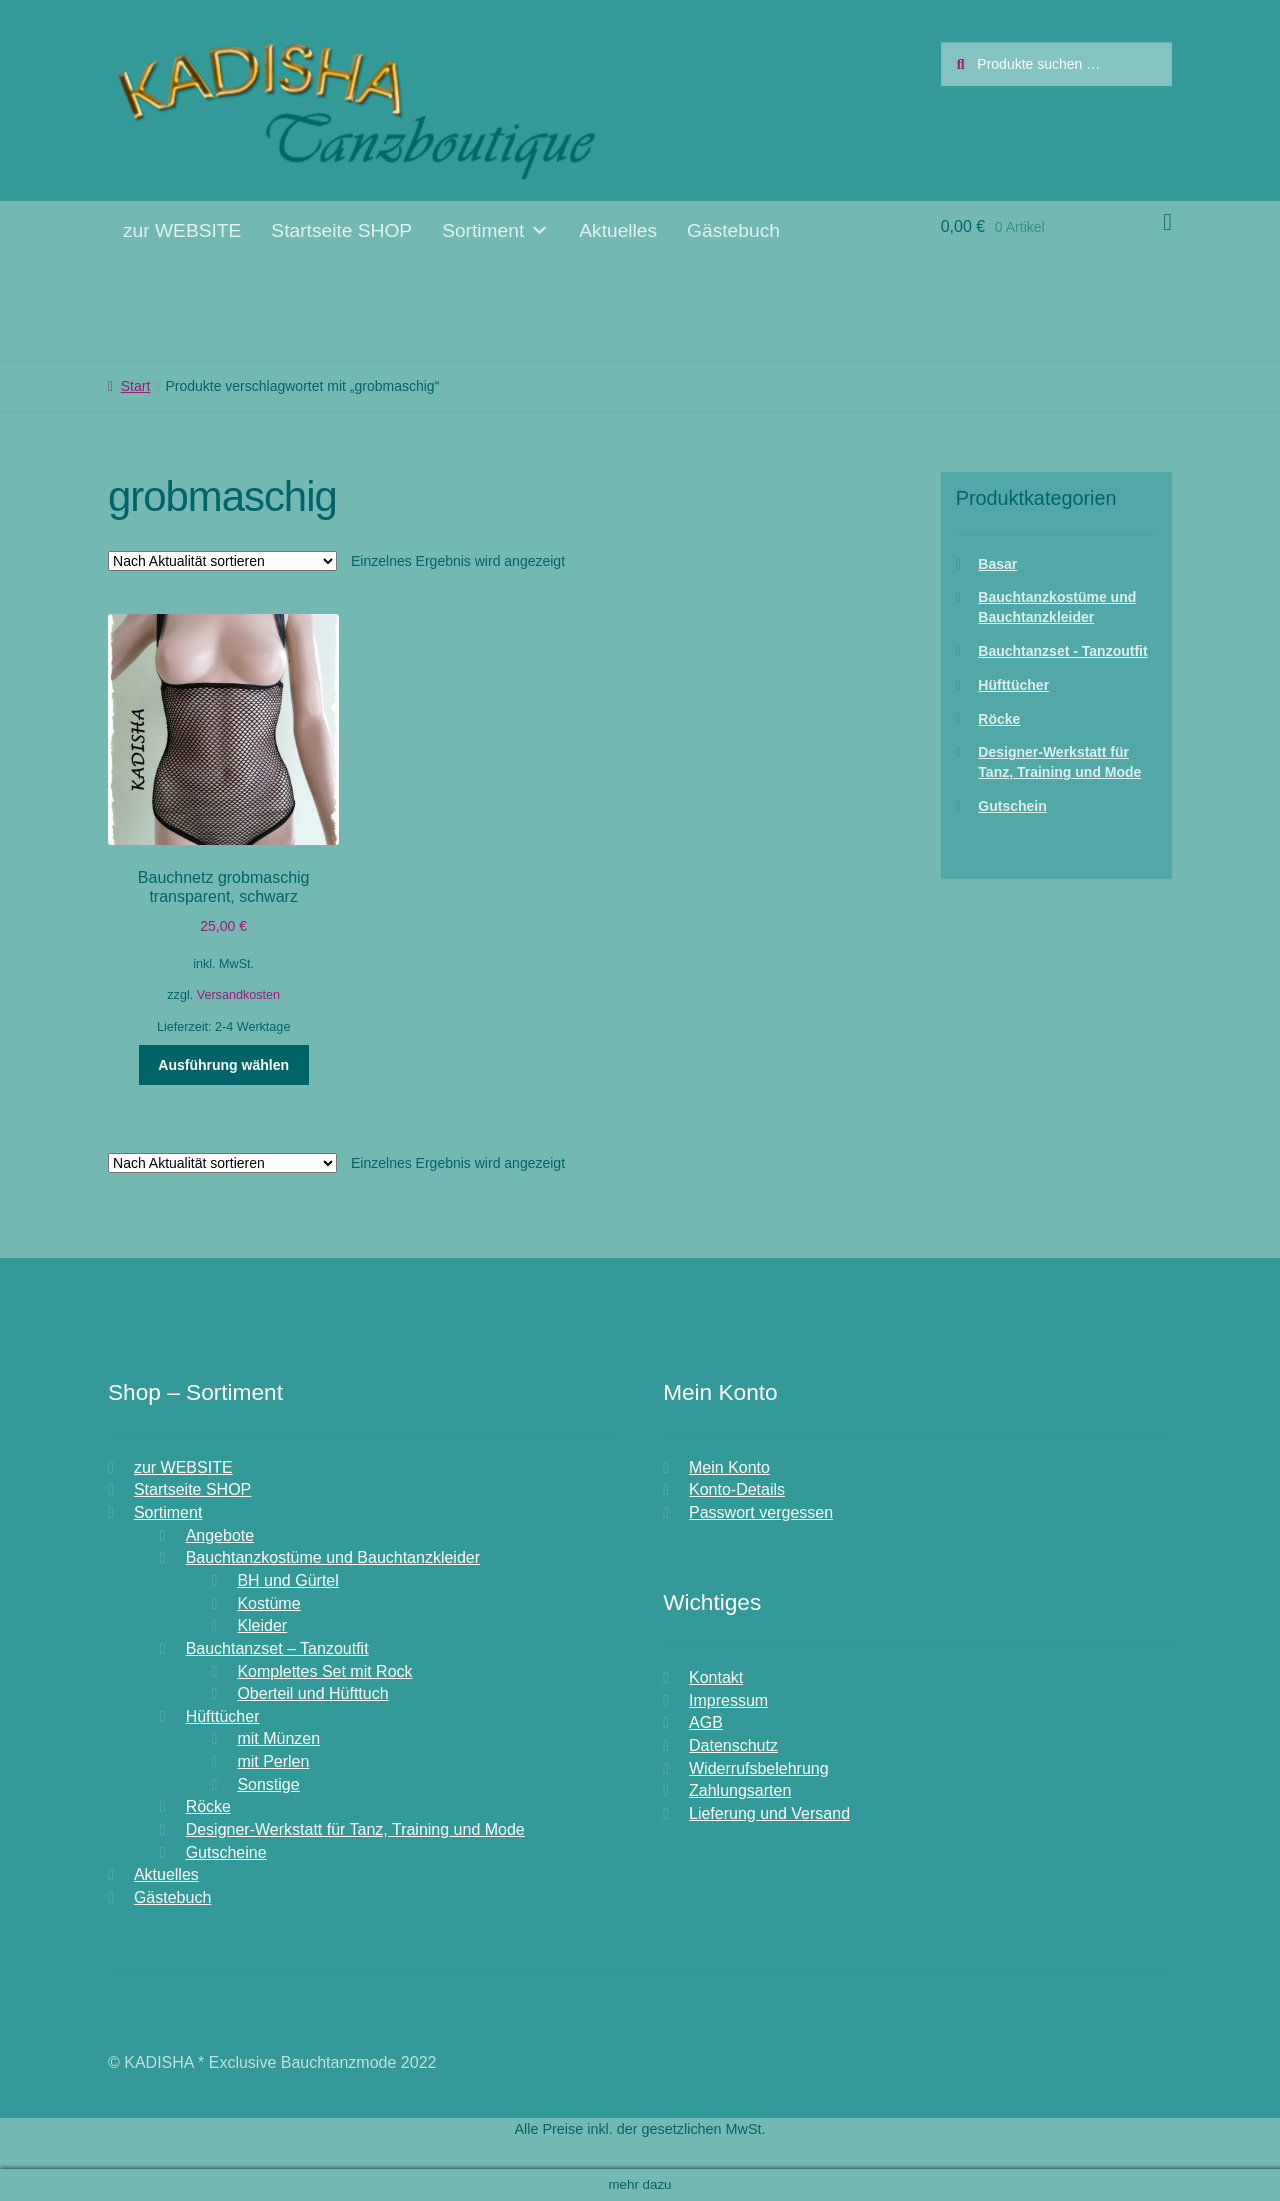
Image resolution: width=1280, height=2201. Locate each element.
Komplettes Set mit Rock (324, 1671)
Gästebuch (733, 230)
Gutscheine (226, 1852)
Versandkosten (238, 995)
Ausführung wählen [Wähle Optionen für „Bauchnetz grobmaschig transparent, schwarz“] (223, 1065)
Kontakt (716, 1677)
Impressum (728, 1700)
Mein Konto (729, 1467)
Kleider (262, 1625)
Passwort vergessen (761, 1512)
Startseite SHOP (341, 230)
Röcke (999, 719)
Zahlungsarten (740, 1790)
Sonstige (268, 1784)
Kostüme (268, 1603)
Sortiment (495, 231)
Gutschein (1012, 806)
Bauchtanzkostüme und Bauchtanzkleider (333, 1557)
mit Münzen (278, 1738)
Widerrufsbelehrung (759, 1768)
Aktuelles (618, 230)
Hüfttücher (1013, 685)
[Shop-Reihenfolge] (222, 561)
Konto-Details (737, 1489)
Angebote (220, 1535)
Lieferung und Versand (769, 1813)
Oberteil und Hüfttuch (312, 1693)
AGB (706, 1722)
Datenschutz (733, 1745)
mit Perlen (273, 1761)
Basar (997, 564)
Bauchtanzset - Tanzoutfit (1062, 651)
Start (136, 386)
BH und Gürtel (287, 1580)
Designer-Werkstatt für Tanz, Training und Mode (355, 1829)
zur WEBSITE (182, 230)
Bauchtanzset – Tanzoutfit (277, 1648)
